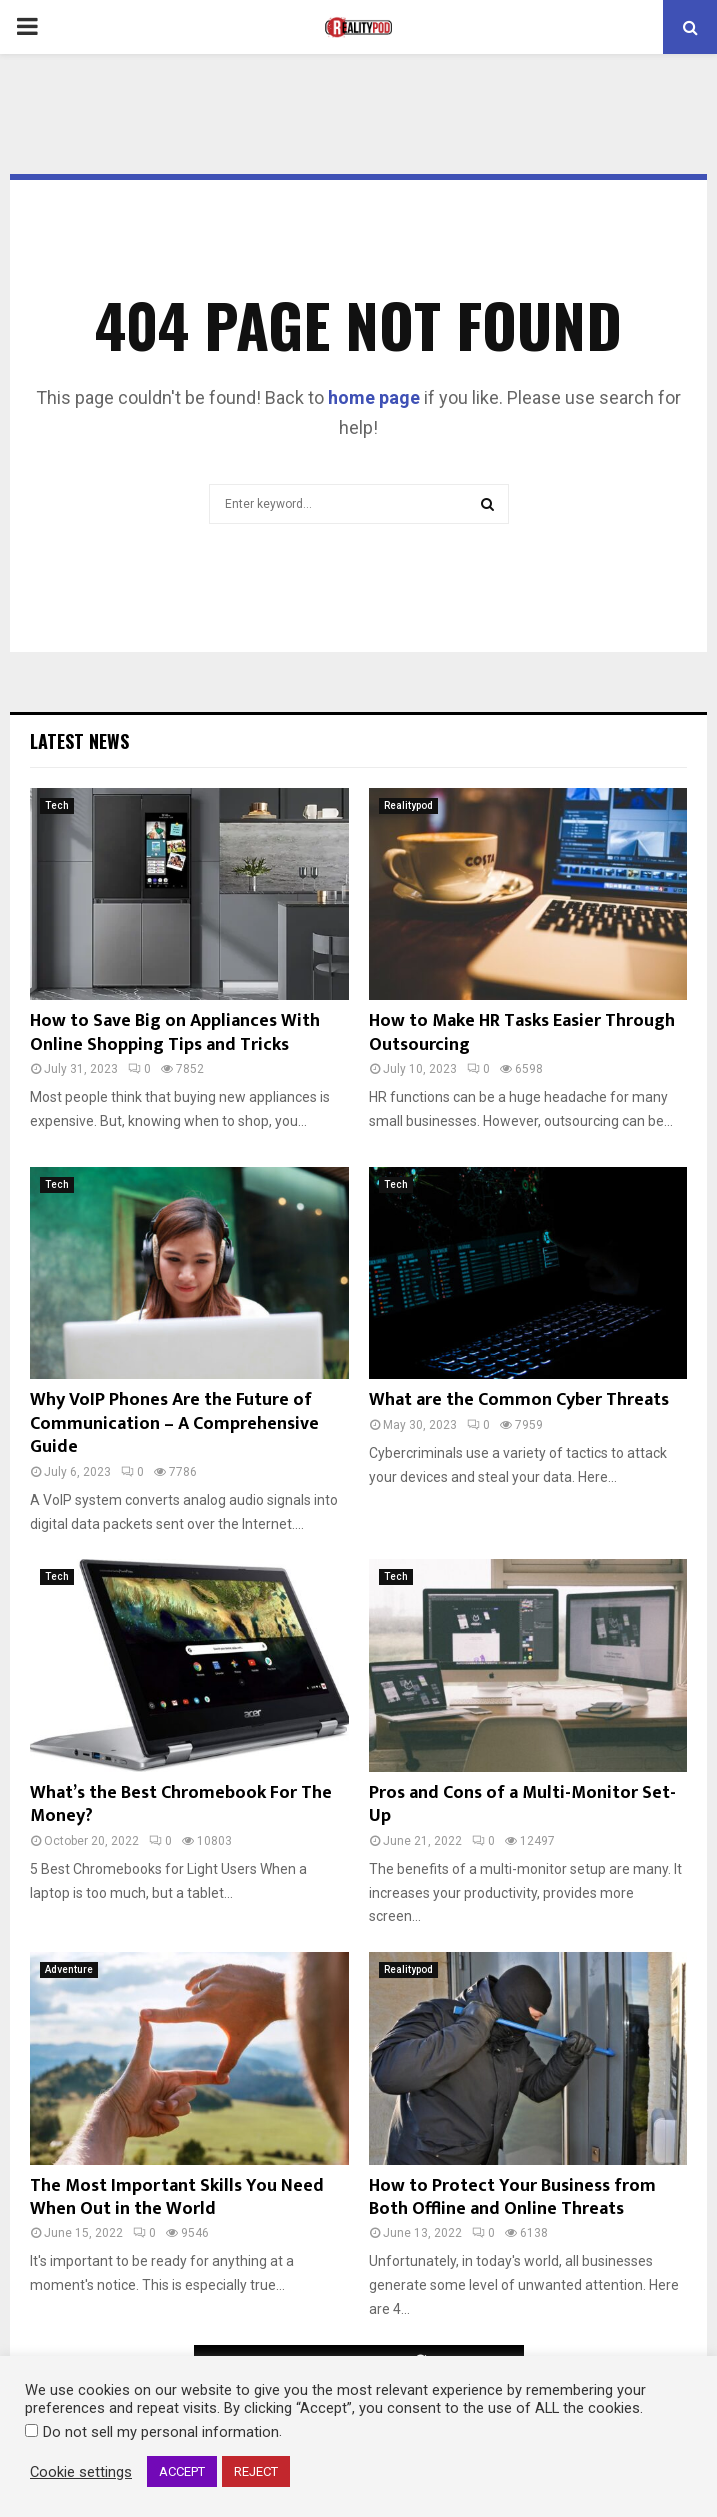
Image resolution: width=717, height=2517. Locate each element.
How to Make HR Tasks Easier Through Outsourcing (522, 1032)
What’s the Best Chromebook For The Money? (181, 1804)
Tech (57, 805)
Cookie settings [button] (81, 2472)
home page (374, 397)
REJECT (256, 2471)
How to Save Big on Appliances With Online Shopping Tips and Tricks (175, 1032)
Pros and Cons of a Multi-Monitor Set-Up (522, 1804)
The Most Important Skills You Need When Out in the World (177, 2197)
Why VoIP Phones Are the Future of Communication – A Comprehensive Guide (174, 1423)
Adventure (69, 1969)
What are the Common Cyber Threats (519, 1400)
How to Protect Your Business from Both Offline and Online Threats (512, 2197)
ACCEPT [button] (182, 2471)
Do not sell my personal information (161, 2432)
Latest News (79, 741)
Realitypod (408, 805)
